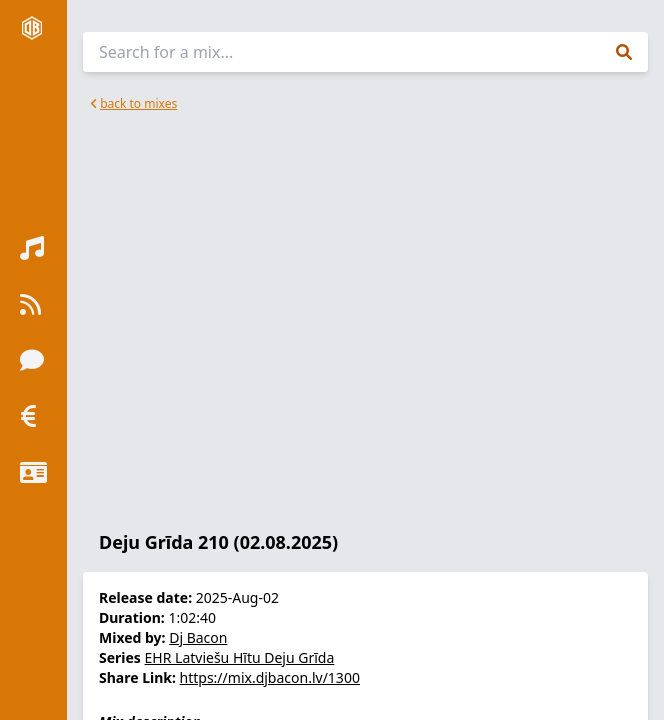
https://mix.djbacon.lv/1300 (270, 677)
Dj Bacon (198, 637)
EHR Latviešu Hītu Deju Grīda (240, 657)
